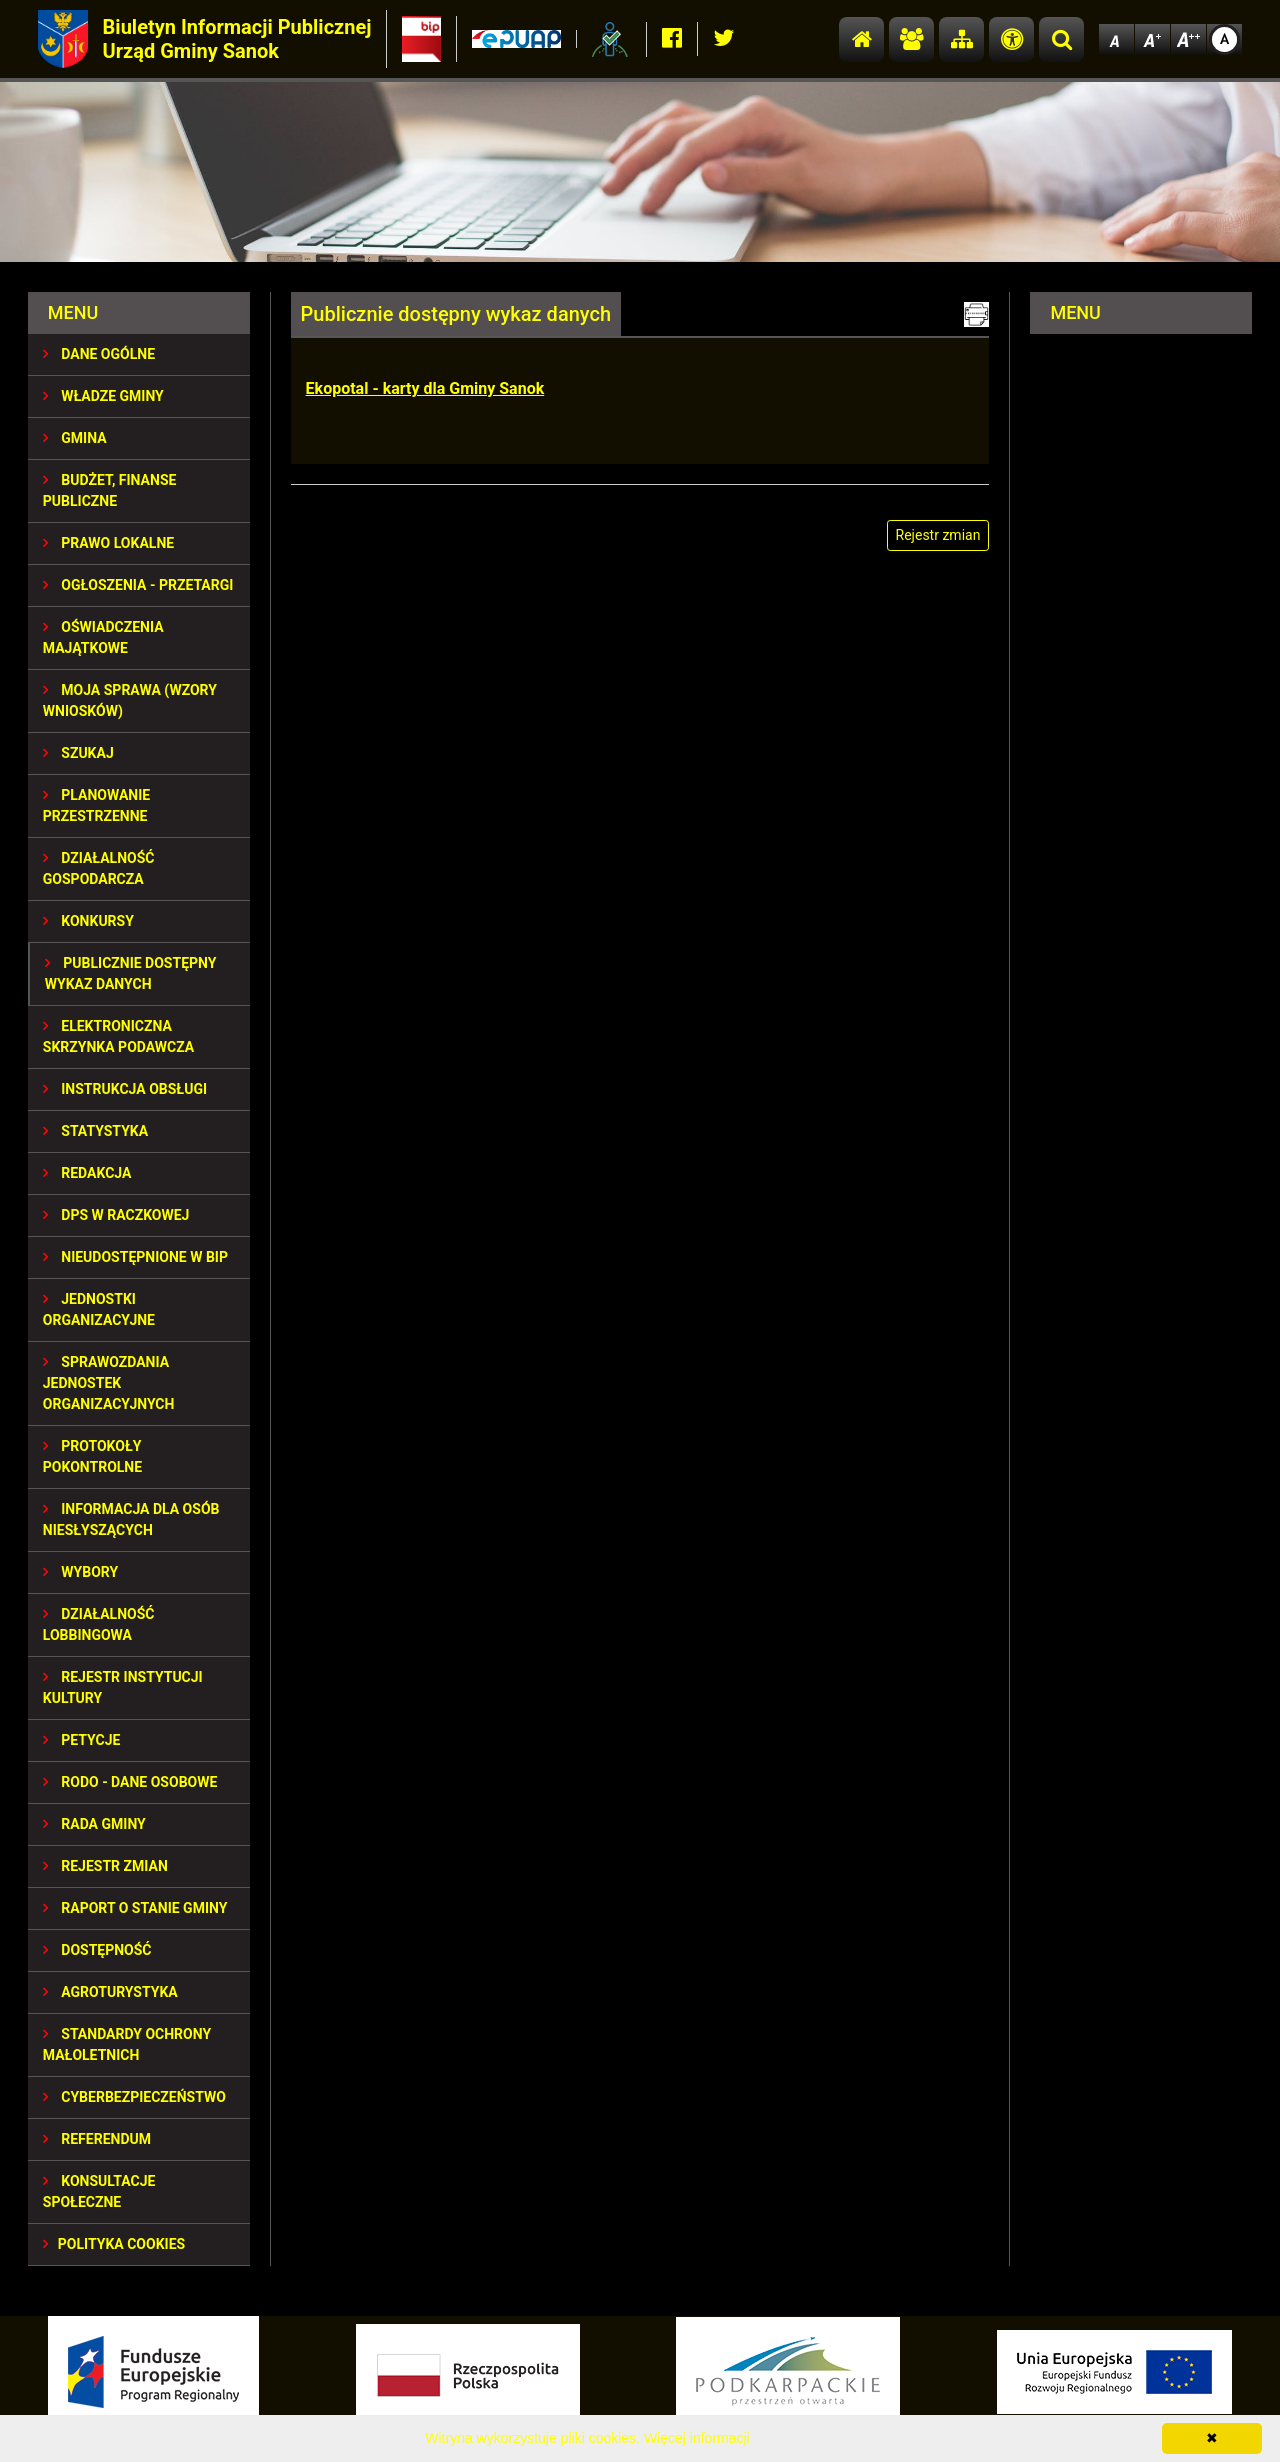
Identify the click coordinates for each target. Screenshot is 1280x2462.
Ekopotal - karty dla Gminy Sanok (425, 388)
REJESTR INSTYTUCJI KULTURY (123, 1687)
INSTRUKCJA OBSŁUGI (125, 1089)
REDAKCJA (87, 1173)
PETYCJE (82, 1740)
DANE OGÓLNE (99, 354)
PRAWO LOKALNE (108, 543)
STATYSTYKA (95, 1131)
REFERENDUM (97, 2139)
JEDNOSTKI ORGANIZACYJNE (99, 1309)
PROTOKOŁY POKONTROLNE (92, 1456)
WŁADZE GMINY (103, 396)
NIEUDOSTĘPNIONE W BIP (135, 1257)
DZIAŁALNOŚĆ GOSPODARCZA (99, 868)
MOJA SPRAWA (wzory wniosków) (130, 700)
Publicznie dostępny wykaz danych (131, 973)
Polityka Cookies (114, 2244)
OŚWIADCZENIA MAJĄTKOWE (103, 637)
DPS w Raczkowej (116, 1215)
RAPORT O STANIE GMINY (135, 1908)
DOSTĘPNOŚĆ (97, 1950)
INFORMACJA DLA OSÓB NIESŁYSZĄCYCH (131, 1519)
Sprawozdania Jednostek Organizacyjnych (109, 1383)
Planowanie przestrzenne (96, 805)
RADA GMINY (94, 1824)
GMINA (75, 438)
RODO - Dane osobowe (130, 1782)
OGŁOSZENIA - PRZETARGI (138, 585)
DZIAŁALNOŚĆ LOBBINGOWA (99, 1624)
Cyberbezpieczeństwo (134, 2097)
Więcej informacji (697, 2438)
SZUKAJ (78, 753)
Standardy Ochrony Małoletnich (127, 2044)
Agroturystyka (110, 1992)
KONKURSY (88, 921)
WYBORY (80, 1572)
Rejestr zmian (105, 1866)
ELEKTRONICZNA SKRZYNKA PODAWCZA (118, 1036)
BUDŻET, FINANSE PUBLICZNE (110, 490)
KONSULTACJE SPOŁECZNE (99, 2191)
